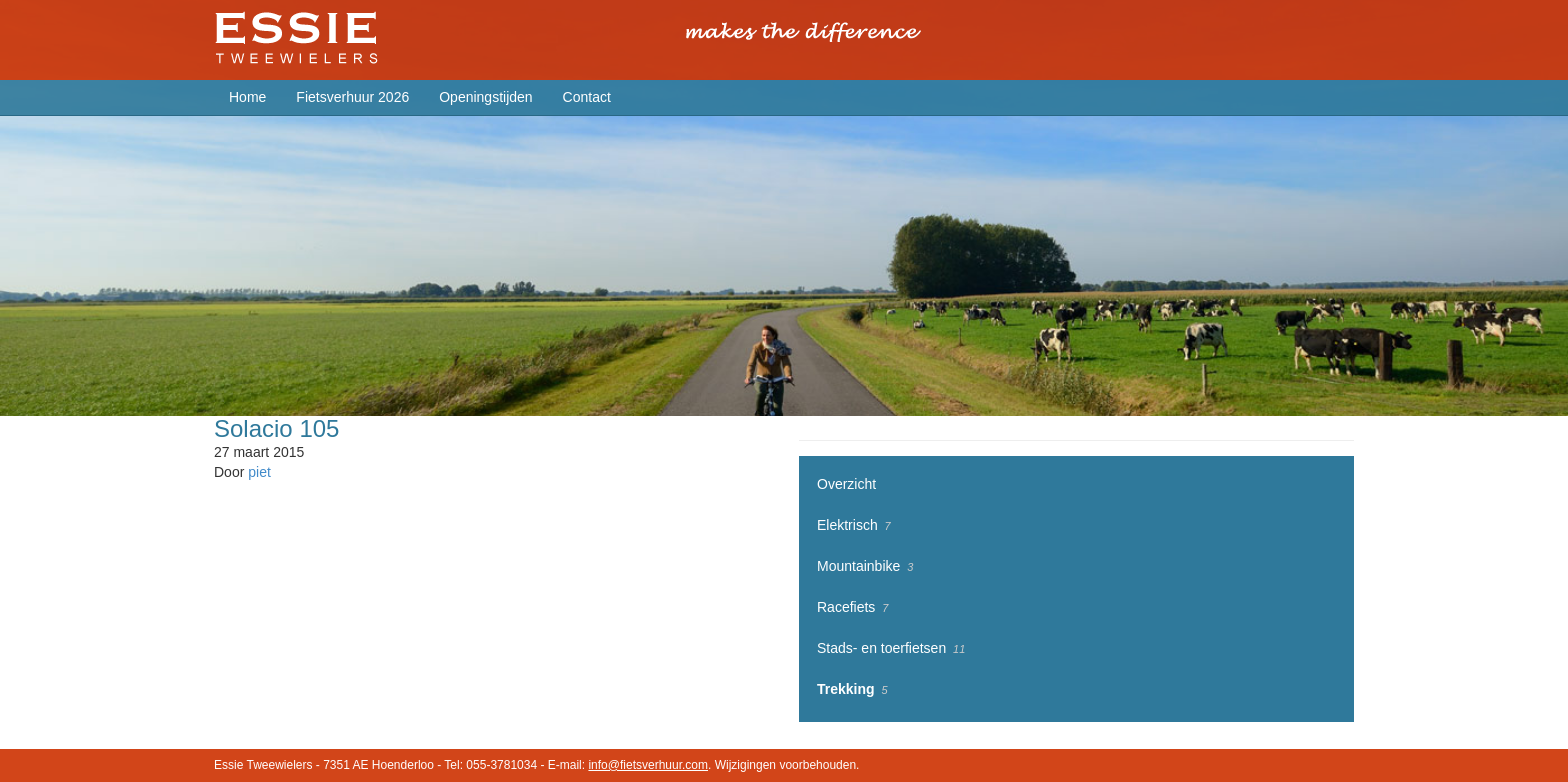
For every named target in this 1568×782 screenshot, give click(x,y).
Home (247, 97)
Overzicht (846, 484)
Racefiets (846, 607)
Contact (587, 97)
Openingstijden (485, 97)
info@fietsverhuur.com (648, 765)
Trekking (846, 689)
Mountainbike (858, 566)
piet (259, 472)
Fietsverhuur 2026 (352, 97)
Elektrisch (847, 525)
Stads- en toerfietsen (881, 648)
